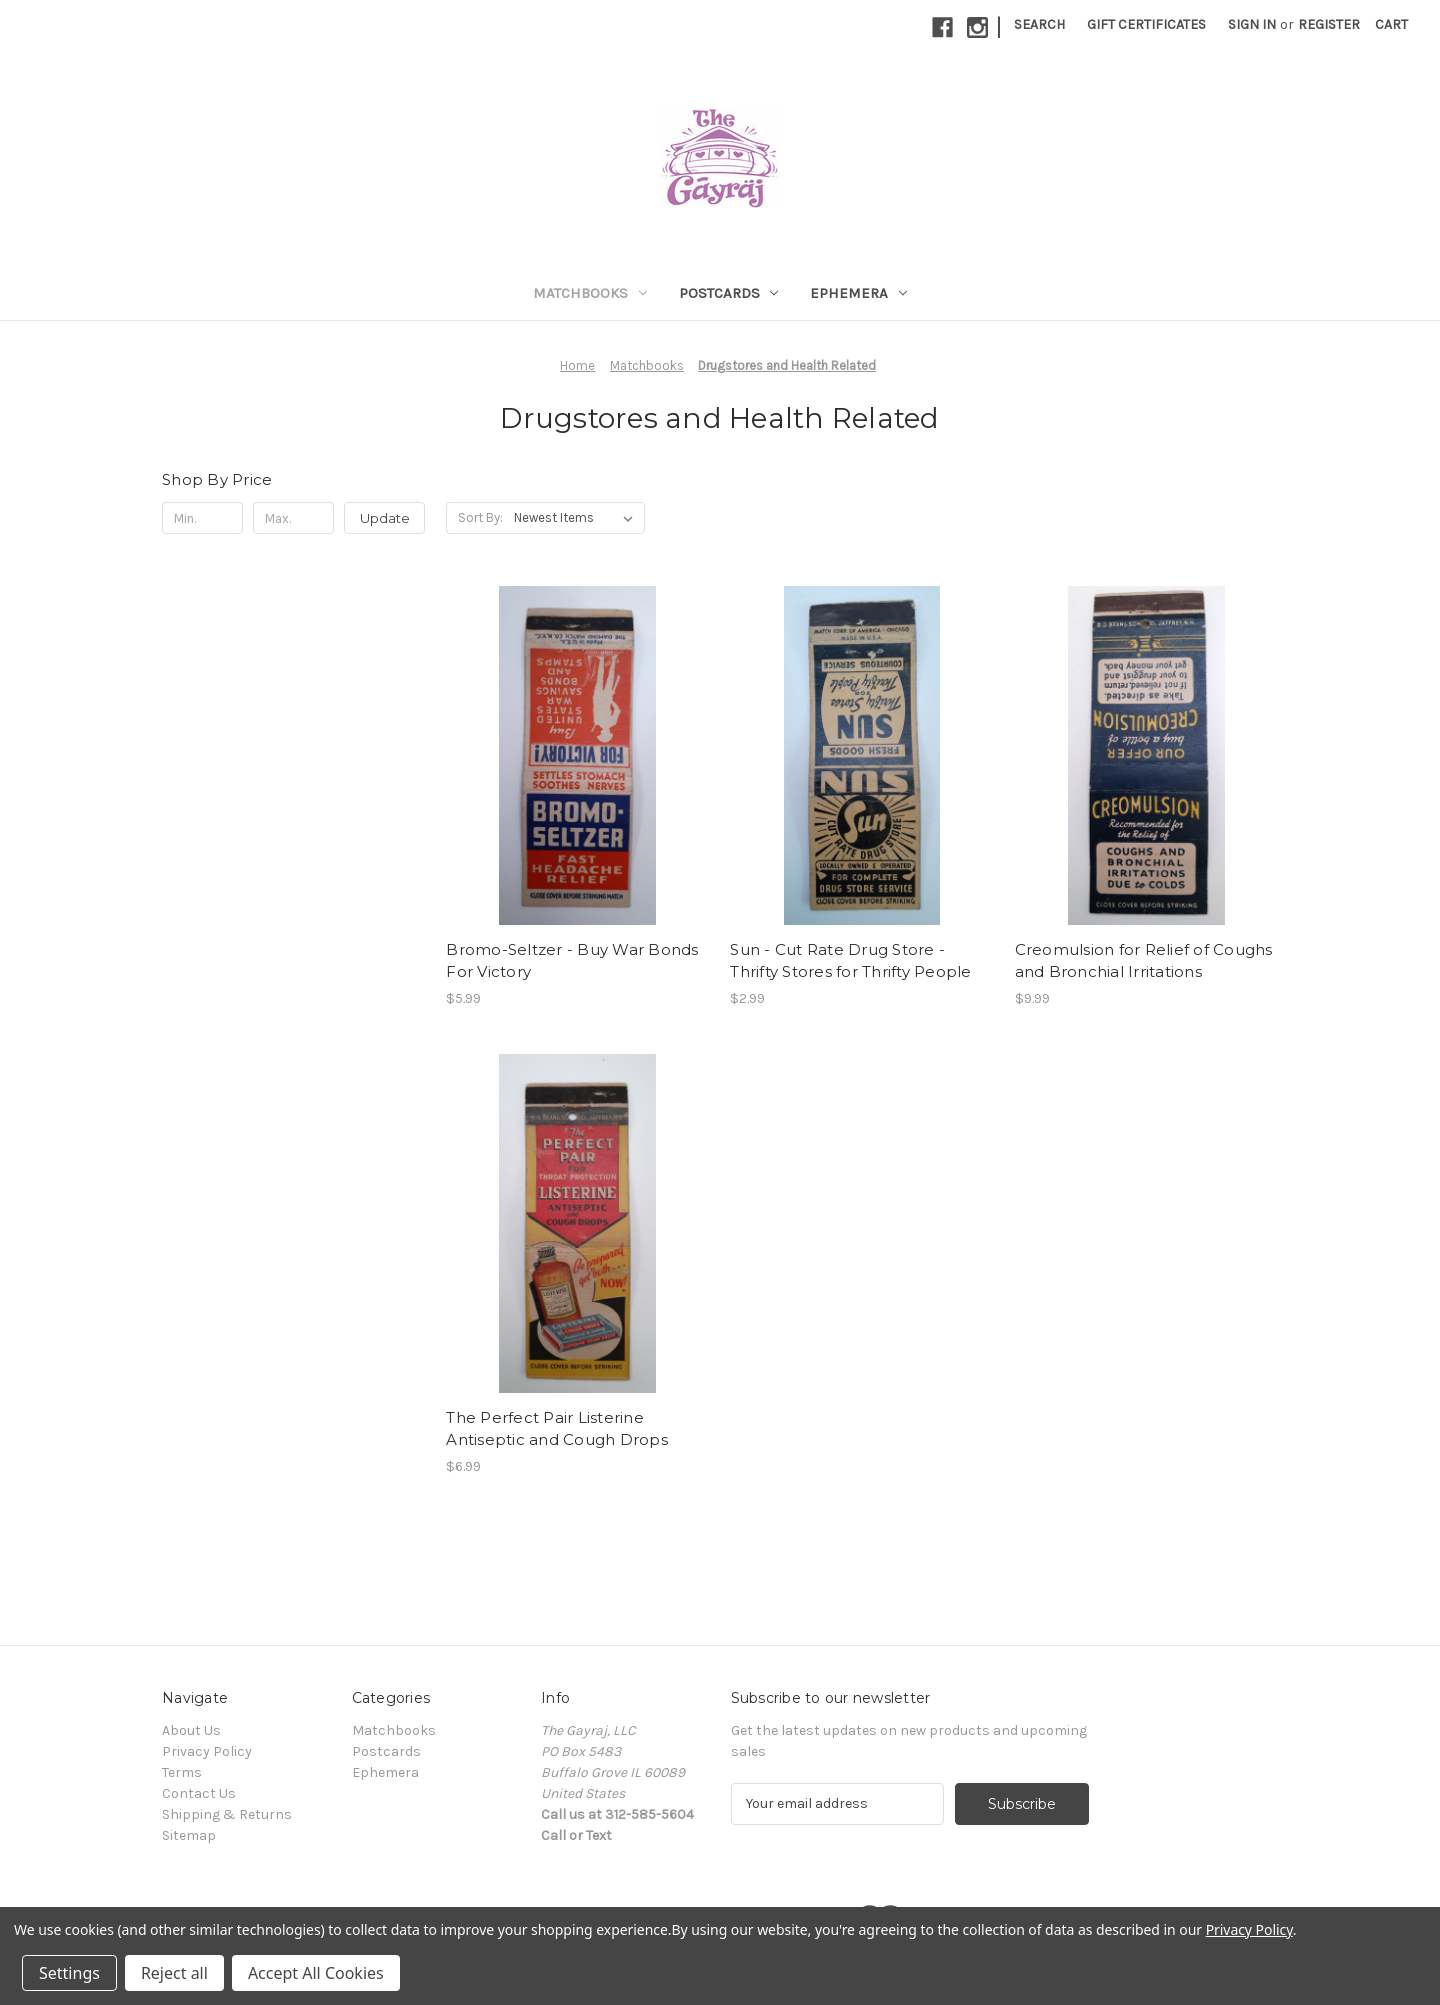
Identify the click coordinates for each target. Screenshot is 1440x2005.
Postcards (729, 293)
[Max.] (293, 518)
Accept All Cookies (316, 1973)
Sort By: (480, 517)
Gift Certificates (1146, 24)
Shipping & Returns (227, 1814)
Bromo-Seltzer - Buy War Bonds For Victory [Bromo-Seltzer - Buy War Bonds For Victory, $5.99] (572, 961)
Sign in (1252, 24)
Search (1039, 24)
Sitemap (189, 1835)
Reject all (174, 1973)
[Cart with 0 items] (1391, 24)
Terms (182, 1772)
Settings (69, 1973)
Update (385, 518)
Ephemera (858, 293)
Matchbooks (590, 293)
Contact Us (199, 1793)
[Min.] (202, 518)
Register (1329, 24)
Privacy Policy (207, 1751)
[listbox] (577, 518)
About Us (191, 1730)
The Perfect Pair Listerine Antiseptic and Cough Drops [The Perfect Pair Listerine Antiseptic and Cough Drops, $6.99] (557, 1429)
